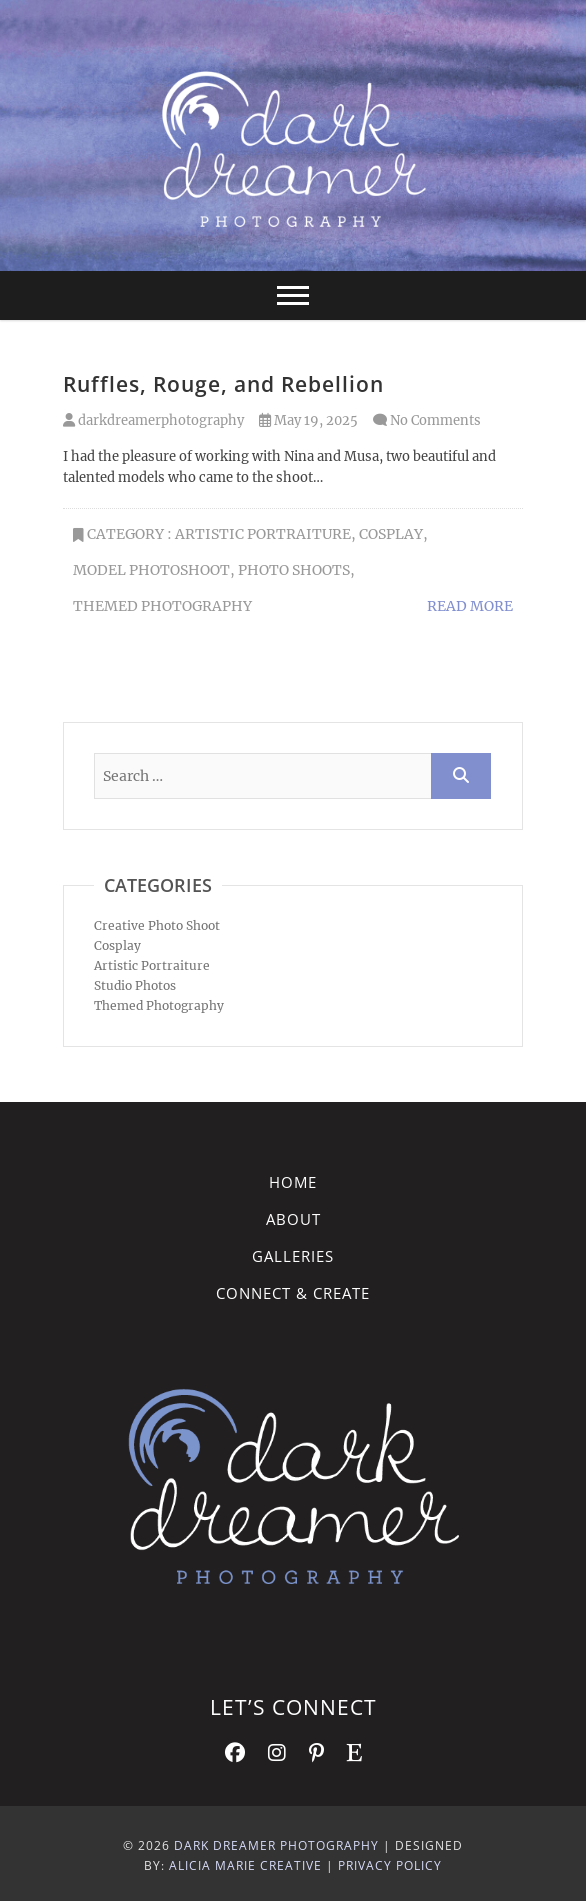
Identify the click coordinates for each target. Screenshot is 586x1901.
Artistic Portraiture (263, 534)
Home (293, 1182)
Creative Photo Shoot (157, 925)
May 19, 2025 (308, 420)
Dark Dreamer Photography (276, 1845)
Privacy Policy (390, 1865)
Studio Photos (135, 985)
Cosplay (391, 534)
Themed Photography (162, 606)
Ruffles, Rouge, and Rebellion (223, 384)
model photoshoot (151, 570)
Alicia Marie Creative (245, 1865)
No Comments (435, 420)
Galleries (293, 1256)
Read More (470, 606)
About (293, 1219)
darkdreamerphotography (153, 420)
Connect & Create (293, 1293)
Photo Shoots (294, 570)
